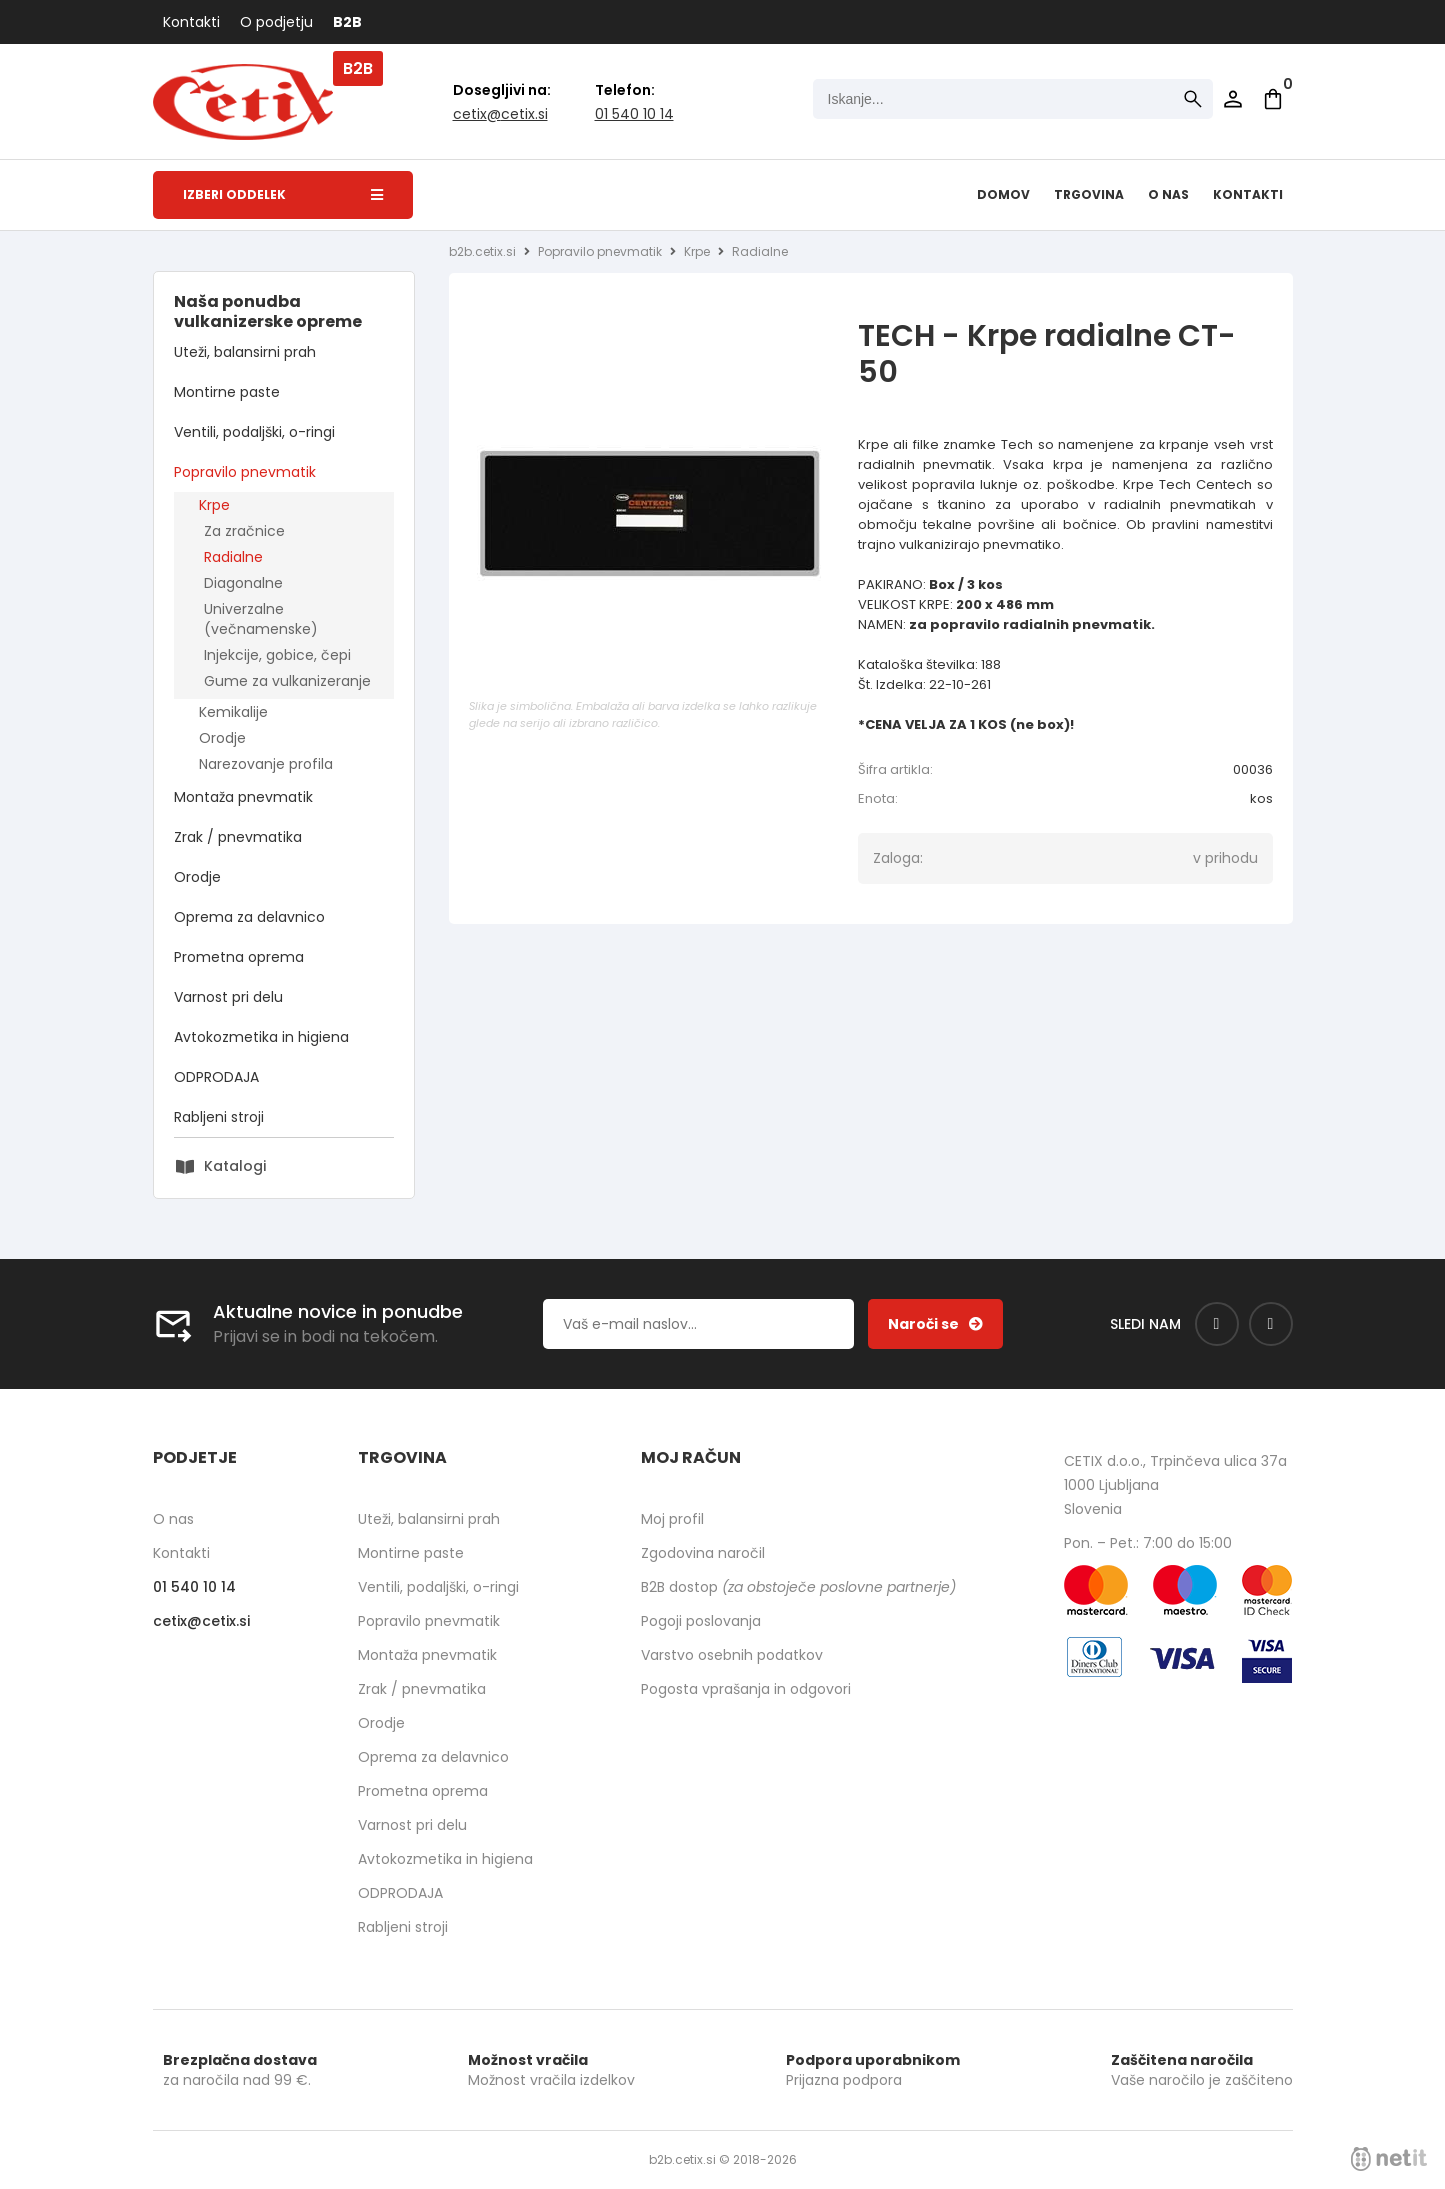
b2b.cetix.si (482, 251)
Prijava (1233, 99)
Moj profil (672, 1519)
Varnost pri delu (228, 997)
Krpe (214, 505)
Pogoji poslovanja (701, 1621)
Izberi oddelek (283, 194)
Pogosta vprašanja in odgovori (746, 1689)
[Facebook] (1217, 1324)
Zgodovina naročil (703, 1553)
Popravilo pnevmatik (245, 472)
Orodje (222, 738)
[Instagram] (1271, 1324)
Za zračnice (244, 531)
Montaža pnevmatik (243, 797)
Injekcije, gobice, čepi (277, 655)
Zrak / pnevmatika (238, 837)
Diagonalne (243, 583)
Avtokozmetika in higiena (261, 1037)
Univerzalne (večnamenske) (261, 619)
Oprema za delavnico (249, 917)
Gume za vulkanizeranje (287, 681)
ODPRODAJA (216, 1077)
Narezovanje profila (266, 764)
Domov (1003, 194)
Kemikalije (233, 712)
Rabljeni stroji (219, 1117)
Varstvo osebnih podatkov (732, 1655)
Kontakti (191, 22)
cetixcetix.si (500, 114)
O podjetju (276, 22)
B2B (347, 22)
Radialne (233, 557)
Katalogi (235, 1166)
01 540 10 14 (634, 114)
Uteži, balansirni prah (245, 352)
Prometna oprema (239, 957)
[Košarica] (1273, 99)
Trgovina (1089, 194)
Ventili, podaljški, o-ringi (254, 432)
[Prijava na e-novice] (935, 1324)
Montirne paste (227, 392)
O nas (1168, 194)
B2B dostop (798, 1587)
